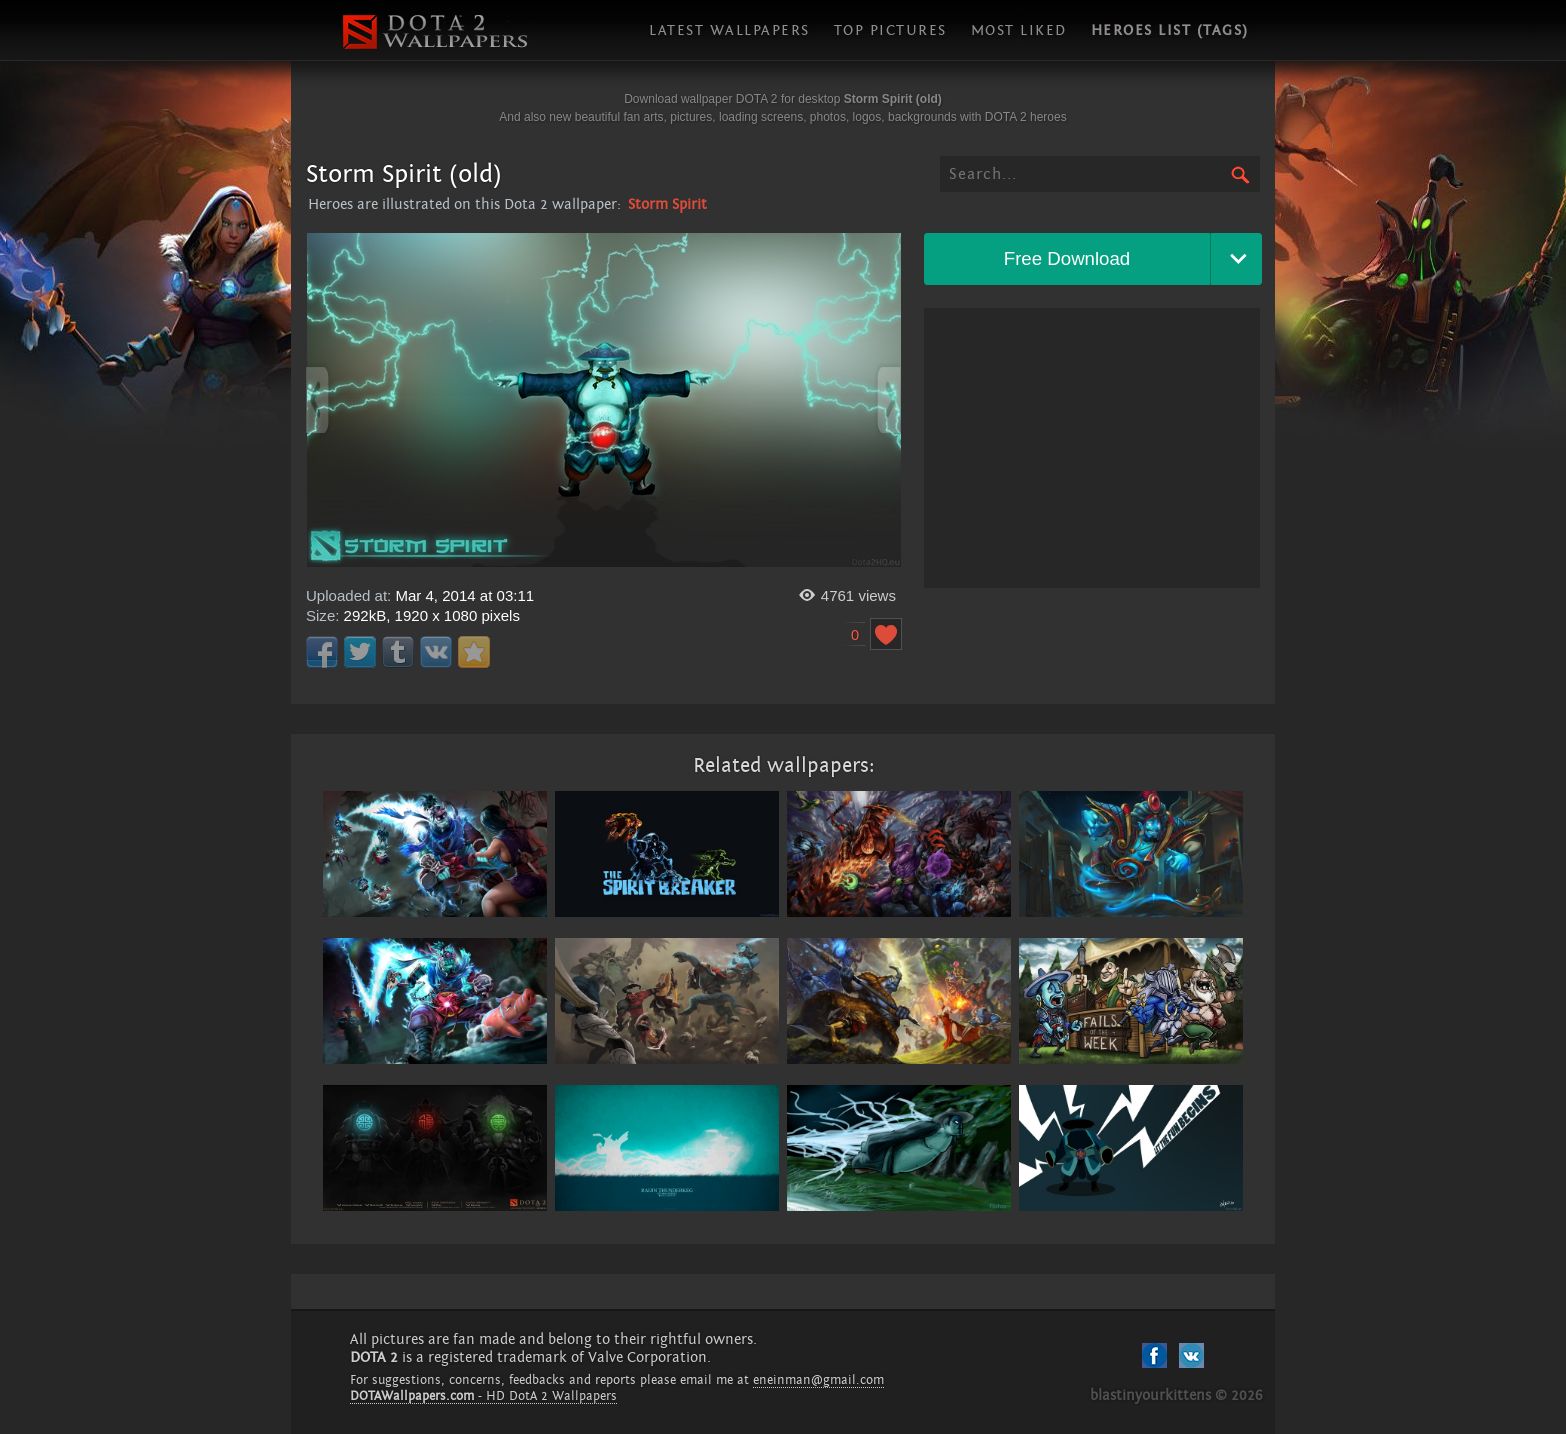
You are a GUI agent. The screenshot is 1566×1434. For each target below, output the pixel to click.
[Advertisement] (1092, 448)
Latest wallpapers (729, 30)
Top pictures (890, 30)
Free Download (1067, 258)
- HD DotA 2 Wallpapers (483, 1396)
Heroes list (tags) (1170, 30)
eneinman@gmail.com (818, 1380)
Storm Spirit (667, 204)
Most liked (1019, 30)
